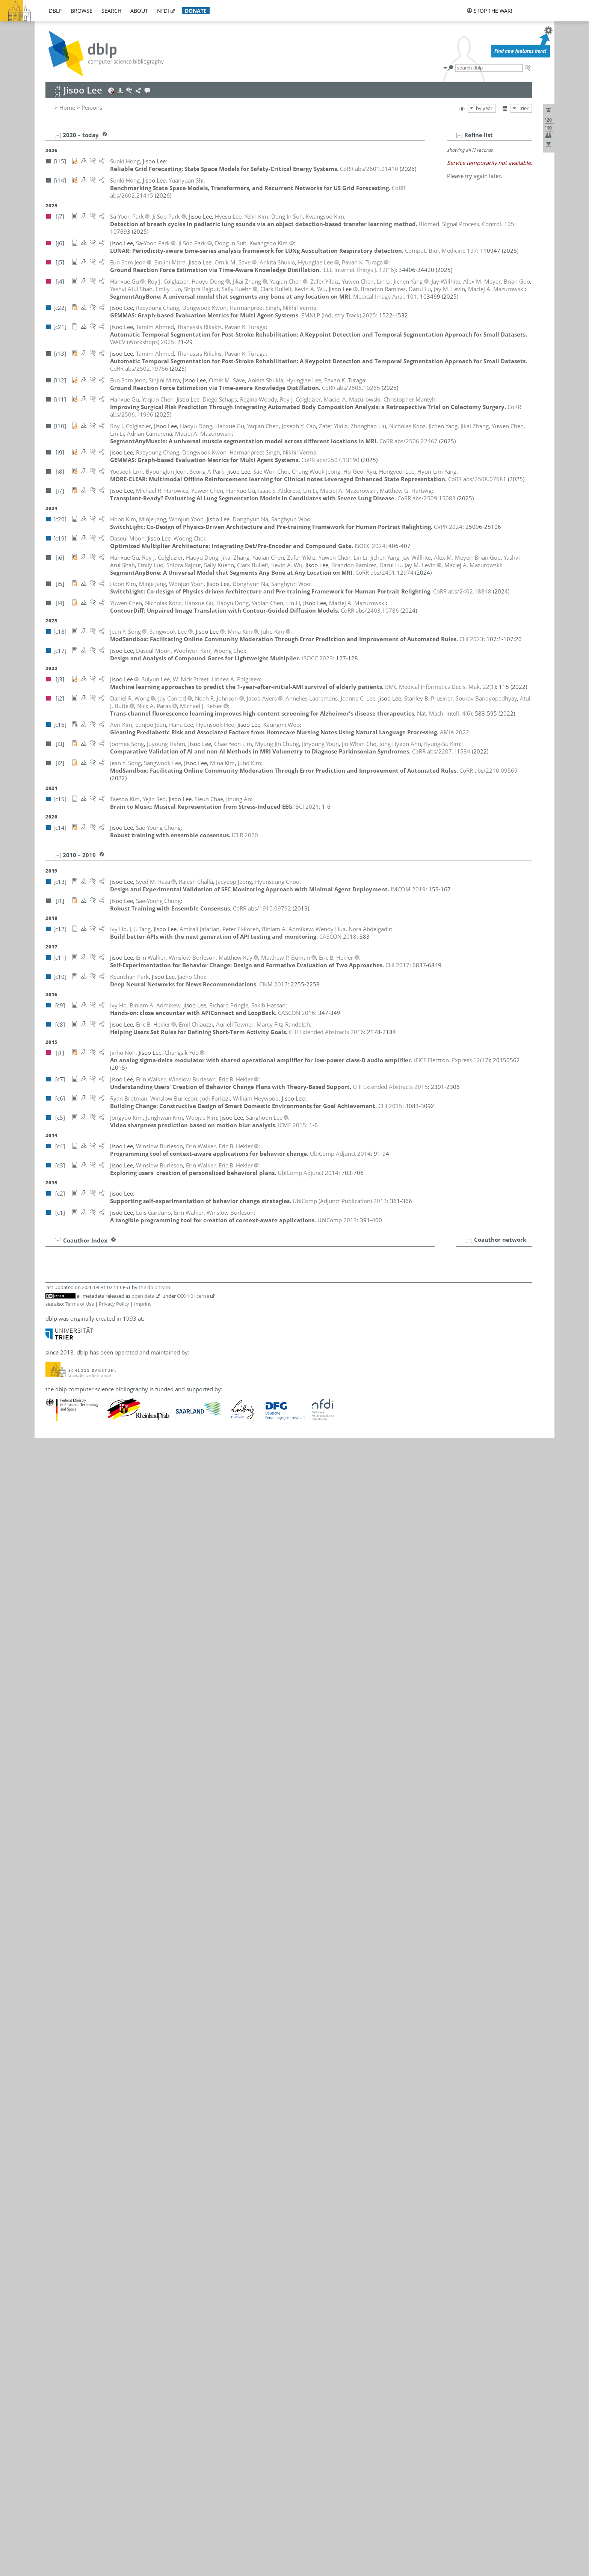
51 (54, 1662)
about (139, 10)
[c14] (212, 1472)
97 (54, 2042)
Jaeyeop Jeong (159, 1687)
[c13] (212, 1381)
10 (54, 1323)
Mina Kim (153, 1778)
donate (196, 10)
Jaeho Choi (154, 1430)
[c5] (210, 1736)
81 (54, 1910)
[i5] (224, 1645)
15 (54, 1364)
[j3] (209, 1910)
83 (54, 1926)
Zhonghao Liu (159, 1951)
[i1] (224, 1472)
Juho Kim (158, 1745)
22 (54, 1422)
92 (54, 2001)
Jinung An (153, 1290)
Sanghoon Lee (164, 1893)
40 (54, 1571)
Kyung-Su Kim (164, 1769)
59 (54, 1728)
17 (54, 1381)
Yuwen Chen (162, 1406)
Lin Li (148, 1926)
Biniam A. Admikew (166, 1257)
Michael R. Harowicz (167, 1563)
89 (54, 1976)
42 (54, 1588)
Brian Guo (154, 1546)
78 (54, 1885)
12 (54, 1340)
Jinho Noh (153, 2025)
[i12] (222, 1662)
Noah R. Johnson (162, 1695)
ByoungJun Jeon (161, 1654)
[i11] (222, 1397)
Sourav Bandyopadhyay (171, 1307)
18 (54, 1389)
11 (54, 1331)
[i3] (209, 1273)
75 (54, 1860)
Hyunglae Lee (158, 1877)
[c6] (210, 1315)
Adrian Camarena (163, 1356)
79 (54, 1893)
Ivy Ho (149, 1612)
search (111, 10)
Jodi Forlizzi (156, 1521)
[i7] (209, 1282)
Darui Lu (152, 1959)
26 (54, 1455)
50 (54, 1654)
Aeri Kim (152, 1720)
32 (54, 1505)
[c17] (226, 1447)
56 (54, 1703)
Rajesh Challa (158, 1381)
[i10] (211, 1356)
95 (54, 2025)
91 (54, 1992)
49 (54, 1645)
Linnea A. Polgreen (165, 2075)
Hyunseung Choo (163, 1455)
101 (53, 2075)
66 (54, 1786)
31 (54, 1497)
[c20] (212, 1645)
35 (54, 1530)
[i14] (225, 1621)
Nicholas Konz (159, 1819)
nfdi (163, 10)
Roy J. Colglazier (161, 1480)
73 (54, 1844)
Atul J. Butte (156, 1348)
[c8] (210, 1414)
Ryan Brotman (159, 1315)
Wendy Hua (156, 1629)
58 (54, 1720)
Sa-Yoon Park (158, 2059)
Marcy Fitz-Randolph (167, 1513)
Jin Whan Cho (158, 1422)
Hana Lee (153, 1852)
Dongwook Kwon (163, 1835)
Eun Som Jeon (159, 1662)
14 (54, 1356)
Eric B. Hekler (158, 1588)
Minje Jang (154, 1645)
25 (54, 1447)
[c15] (212, 1290)
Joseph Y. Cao (158, 1364)
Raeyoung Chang (162, 1389)
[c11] (212, 1331)
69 (54, 1811)
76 (54, 1868)
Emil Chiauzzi (158, 1414)
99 (54, 2059)
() (359, 262)
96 (54, 2034)
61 (54, 1745)
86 (54, 1951)
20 (54, 1406)
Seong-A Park (158, 2067)
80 (54, 1902)
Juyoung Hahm (160, 1554)
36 (54, 1538)
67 (54, 1794)
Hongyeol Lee (158, 1860)
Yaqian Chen (156, 1397)
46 (54, 1621)
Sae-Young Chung (163, 1472)
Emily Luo (153, 1968)
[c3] (259, 1340)
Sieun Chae (155, 1373)
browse (81, 10)
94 (54, 2017)
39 (54, 1563)
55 (54, 1695)
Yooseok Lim (157, 1943)
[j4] (209, 1323)
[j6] (220, 1761)
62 (54, 1753)
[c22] (212, 1389)
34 (54, 1521)
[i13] (226, 1265)
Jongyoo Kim (157, 1736)
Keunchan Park (160, 2050)
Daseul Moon (158, 2009)
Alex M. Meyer (159, 1992)
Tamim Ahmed (160, 1265)
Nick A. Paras (158, 2034)
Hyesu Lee (154, 1868)
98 (54, 2050)
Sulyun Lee (155, 1910)
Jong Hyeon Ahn (162, 1273)
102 (53, 2083)
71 (54, 1827)
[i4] (257, 1397)
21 (54, 1414)
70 (54, 1819)
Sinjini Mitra (156, 2001)
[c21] (212, 1265)
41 (54, 1579)
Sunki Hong (156, 1621)
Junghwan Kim (159, 1753)
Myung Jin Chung (163, 1464)
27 (54, 1464)
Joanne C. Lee (158, 1885)
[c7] (225, 1340)
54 (54, 1687)
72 (54, 1835)
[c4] (247, 1340)
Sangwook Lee (159, 1902)
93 (54, 2009)
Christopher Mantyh (167, 1976)
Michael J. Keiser (162, 1711)
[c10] (212, 1430)
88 (54, 1968)
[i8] (209, 1439)
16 (54, 1373)
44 (54, 1604)
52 (54, 1670)
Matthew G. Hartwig (167, 1571)
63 (54, 1761)
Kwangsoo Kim (160, 1761)
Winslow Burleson (164, 1340)
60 (54, 1736)
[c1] (270, 1340)
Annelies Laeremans (167, 1844)
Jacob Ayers (156, 1298)
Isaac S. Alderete (162, 1282)
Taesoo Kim (156, 1786)
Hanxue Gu (155, 1538)
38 (54, 1554)
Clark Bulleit (156, 1323)
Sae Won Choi (159, 1439)
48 (54, 1637)
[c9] (225, 1257)
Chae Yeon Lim (160, 1935)
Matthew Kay (163, 1703)
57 (54, 1711)
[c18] (212, 1745)
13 (54, 1348)
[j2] (209, 1298)
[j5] (209, 1662)
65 (54, 1778)
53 (54, 1678)
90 (54, 1984)
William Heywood (164, 1604)
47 (54, 1629)
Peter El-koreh (159, 1505)
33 (54, 1513)
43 (54, 1596)
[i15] (211, 1621)
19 (54, 1397)
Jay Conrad (155, 1488)
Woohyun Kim (159, 1794)
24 (54, 1439)
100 (53, 2067)
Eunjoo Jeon (156, 1670)
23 (54, 1430)
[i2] (224, 1745)
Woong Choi (156, 1447)
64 (54, 1769)
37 (54, 1546)
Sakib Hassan (158, 1579)
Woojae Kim (156, 1802)
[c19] (212, 1447)
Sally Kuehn (156, 1827)
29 (54, 1480)
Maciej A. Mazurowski (169, 1984)
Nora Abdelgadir (162, 1249)
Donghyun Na (159, 2017)
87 (54, 1959)
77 (54, 1877)
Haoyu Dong (162, 1497)
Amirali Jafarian (161, 1637)
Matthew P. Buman (165, 1331)
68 (54, 1802)
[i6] (220, 1323)
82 (54, 1918)
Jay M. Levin (156, 1918)
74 (54, 1852)
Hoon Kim (154, 1728)
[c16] (212, 1596)
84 (54, 1935)
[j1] (209, 2025)
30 (54, 1488)
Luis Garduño (158, 1530)
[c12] (212, 1249)
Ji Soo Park (154, 2042)
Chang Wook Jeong (165, 1678)
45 (54, 1612)
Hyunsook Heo (160, 1596)
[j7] (209, 1761)
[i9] (224, 1389)
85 (54, 1943)
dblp (55, 10)
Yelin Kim (153, 1811)
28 (54, 1472)
